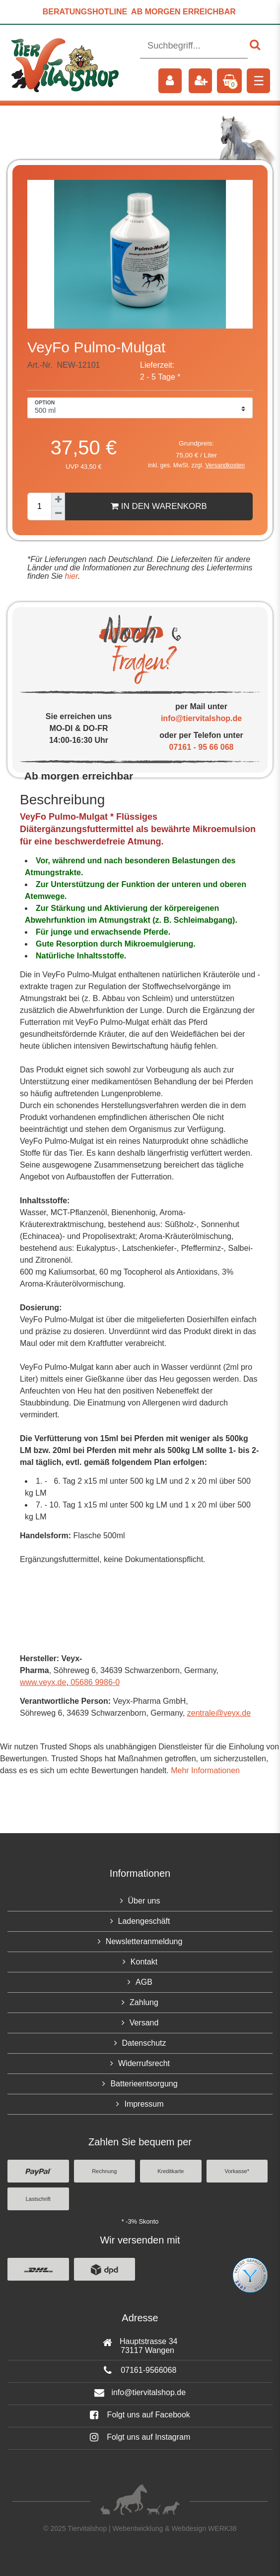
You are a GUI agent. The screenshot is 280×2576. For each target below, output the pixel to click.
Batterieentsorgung (143, 2083)
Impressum (143, 2104)
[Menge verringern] (58, 513)
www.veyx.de (43, 1682)
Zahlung (144, 2002)
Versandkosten (224, 465)
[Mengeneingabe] (39, 506)
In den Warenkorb (159, 506)
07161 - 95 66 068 (201, 747)
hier (70, 576)
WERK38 (222, 2528)
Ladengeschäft (144, 1921)
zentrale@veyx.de (219, 1713)
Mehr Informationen (205, 1770)
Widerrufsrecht (144, 2063)
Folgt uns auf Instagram (140, 2437)
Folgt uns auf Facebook (140, 2414)
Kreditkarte (170, 2171)
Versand (144, 2022)
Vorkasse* (236, 2171)
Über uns (144, 1901)
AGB (144, 1982)
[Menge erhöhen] (58, 499)
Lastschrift (38, 2199)
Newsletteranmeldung (144, 1941)
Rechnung (104, 2171)
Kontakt (144, 1962)
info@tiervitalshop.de (201, 718)
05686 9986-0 (94, 1682)
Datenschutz (144, 2043)
